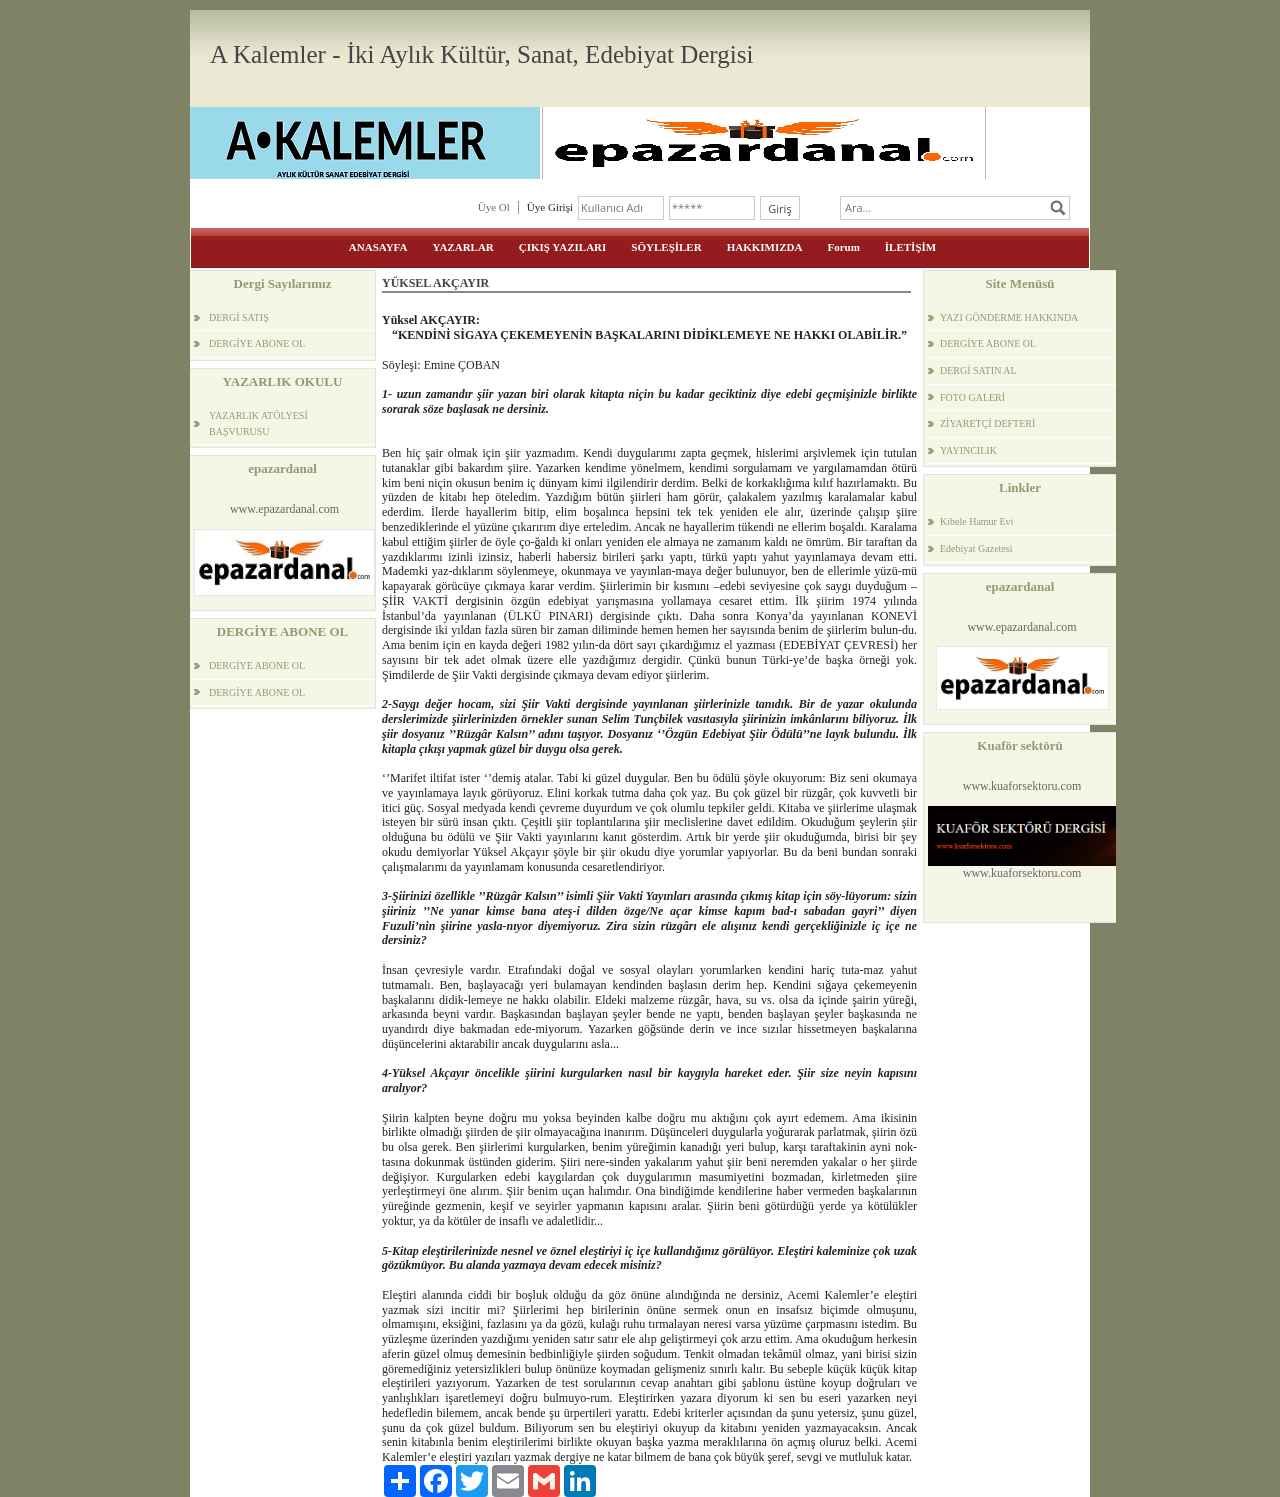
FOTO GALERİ (972, 397)
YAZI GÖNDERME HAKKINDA (1009, 317)
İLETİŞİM (910, 247)
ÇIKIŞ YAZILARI (563, 247)
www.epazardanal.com (284, 509)
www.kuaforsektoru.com (1022, 786)
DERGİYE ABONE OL (257, 343)
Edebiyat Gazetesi (976, 548)
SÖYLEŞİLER (666, 247)
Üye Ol (494, 207)
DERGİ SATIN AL (978, 370)
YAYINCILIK (968, 450)
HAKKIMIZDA (765, 247)
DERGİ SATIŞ (239, 317)
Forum (843, 247)
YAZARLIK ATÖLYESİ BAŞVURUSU (258, 423)
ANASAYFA (378, 247)
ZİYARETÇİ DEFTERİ (987, 423)
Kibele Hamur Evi (976, 521)
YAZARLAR (462, 247)
